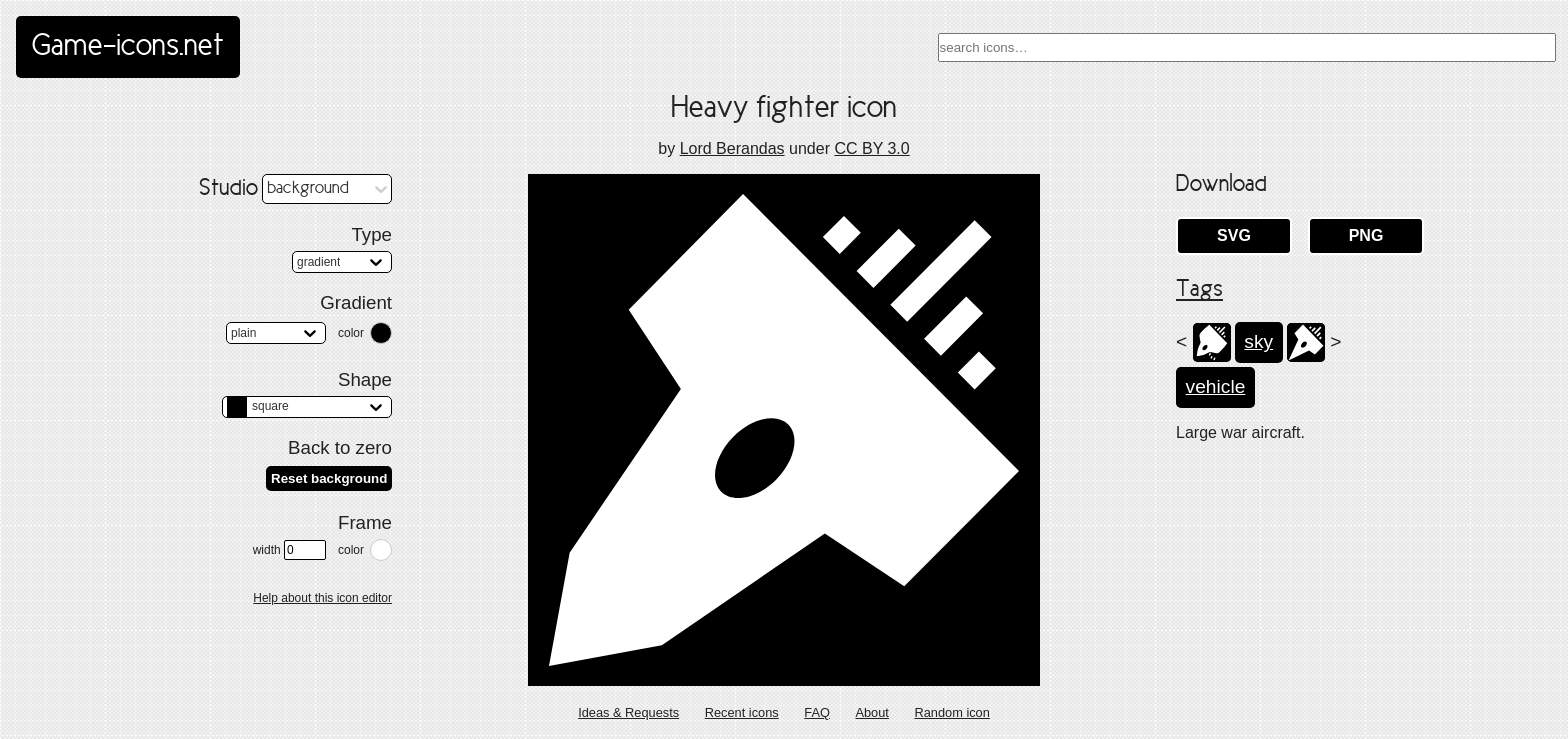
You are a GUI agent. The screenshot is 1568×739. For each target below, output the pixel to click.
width (289, 550)
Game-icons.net (128, 47)
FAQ (817, 712)
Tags (1199, 290)
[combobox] (1247, 47)
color (351, 333)
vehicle (1216, 386)
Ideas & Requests (628, 712)
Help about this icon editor (322, 598)
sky (1258, 341)
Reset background (329, 478)
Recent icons (742, 712)
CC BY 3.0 (871, 148)
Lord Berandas (732, 148)
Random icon (951, 712)
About (871, 712)
